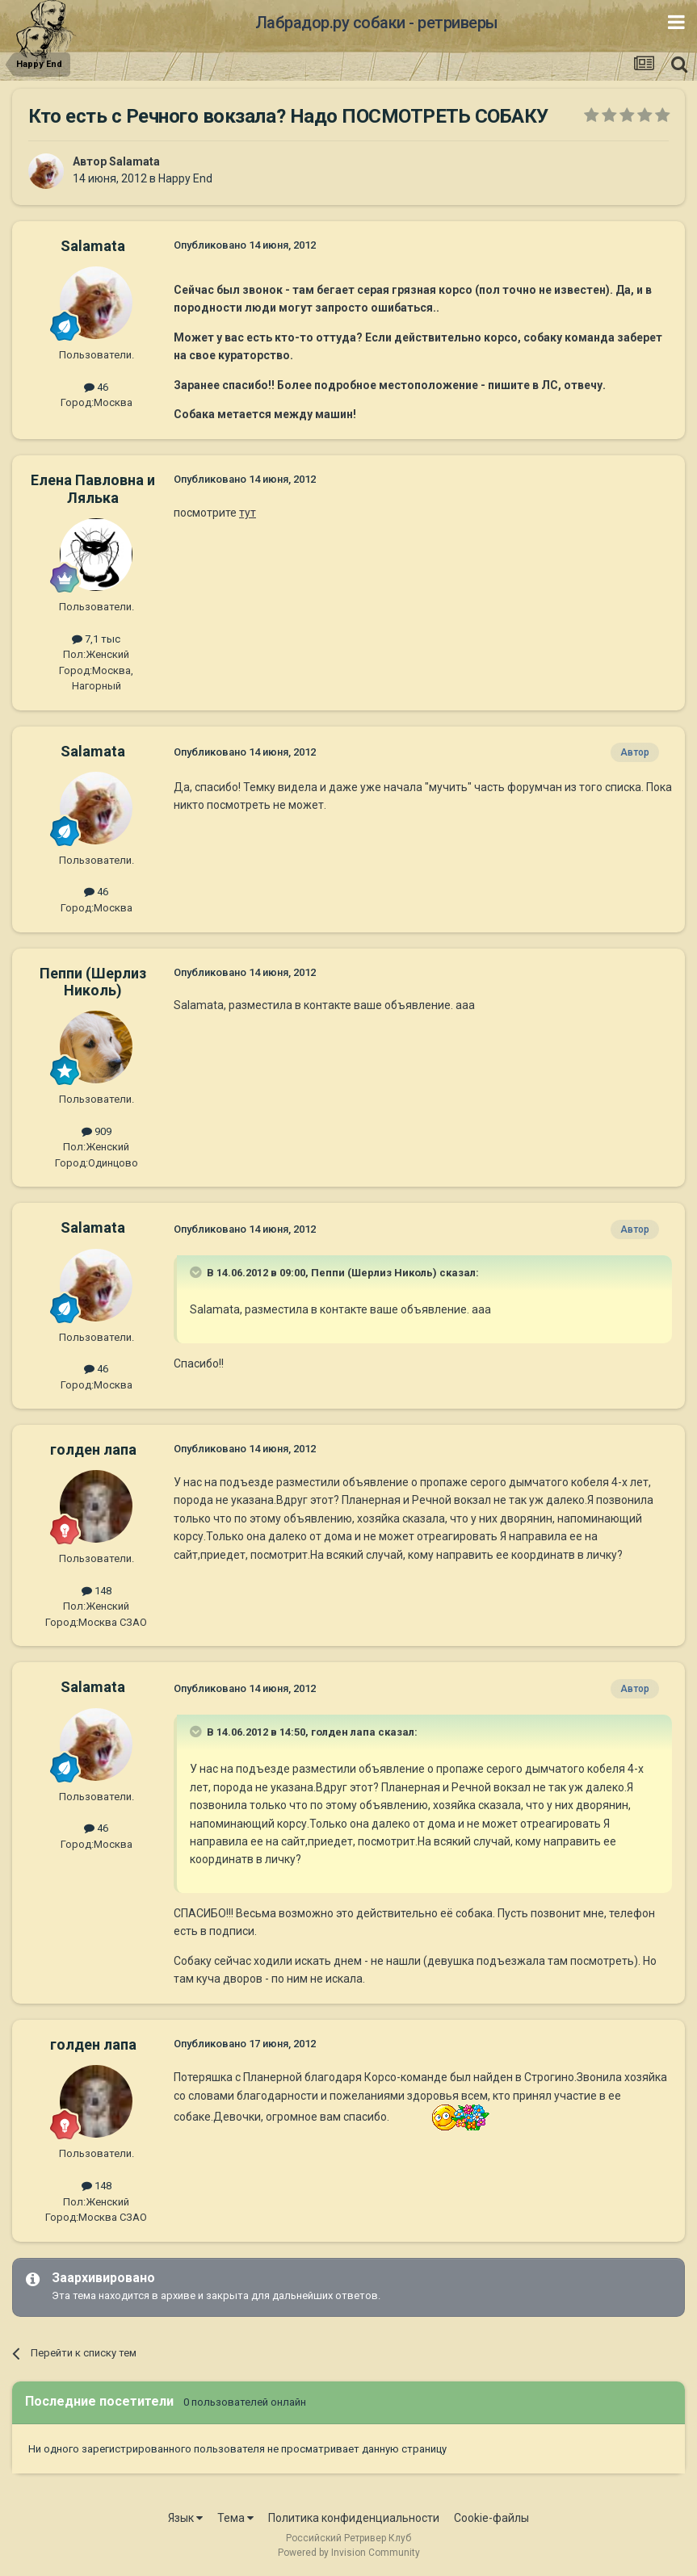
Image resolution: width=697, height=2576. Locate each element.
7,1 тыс (96, 639)
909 (96, 1131)
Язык (185, 2517)
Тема (235, 2517)
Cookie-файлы (491, 2517)
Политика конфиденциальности (353, 2517)
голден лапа (93, 1449)
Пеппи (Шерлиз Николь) (93, 982)
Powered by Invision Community (349, 2552)
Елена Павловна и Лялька (93, 488)
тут (247, 512)
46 (96, 387)
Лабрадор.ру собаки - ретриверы (376, 22)
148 (96, 1591)
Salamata (134, 161)
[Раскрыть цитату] (197, 1272)
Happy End (185, 178)
